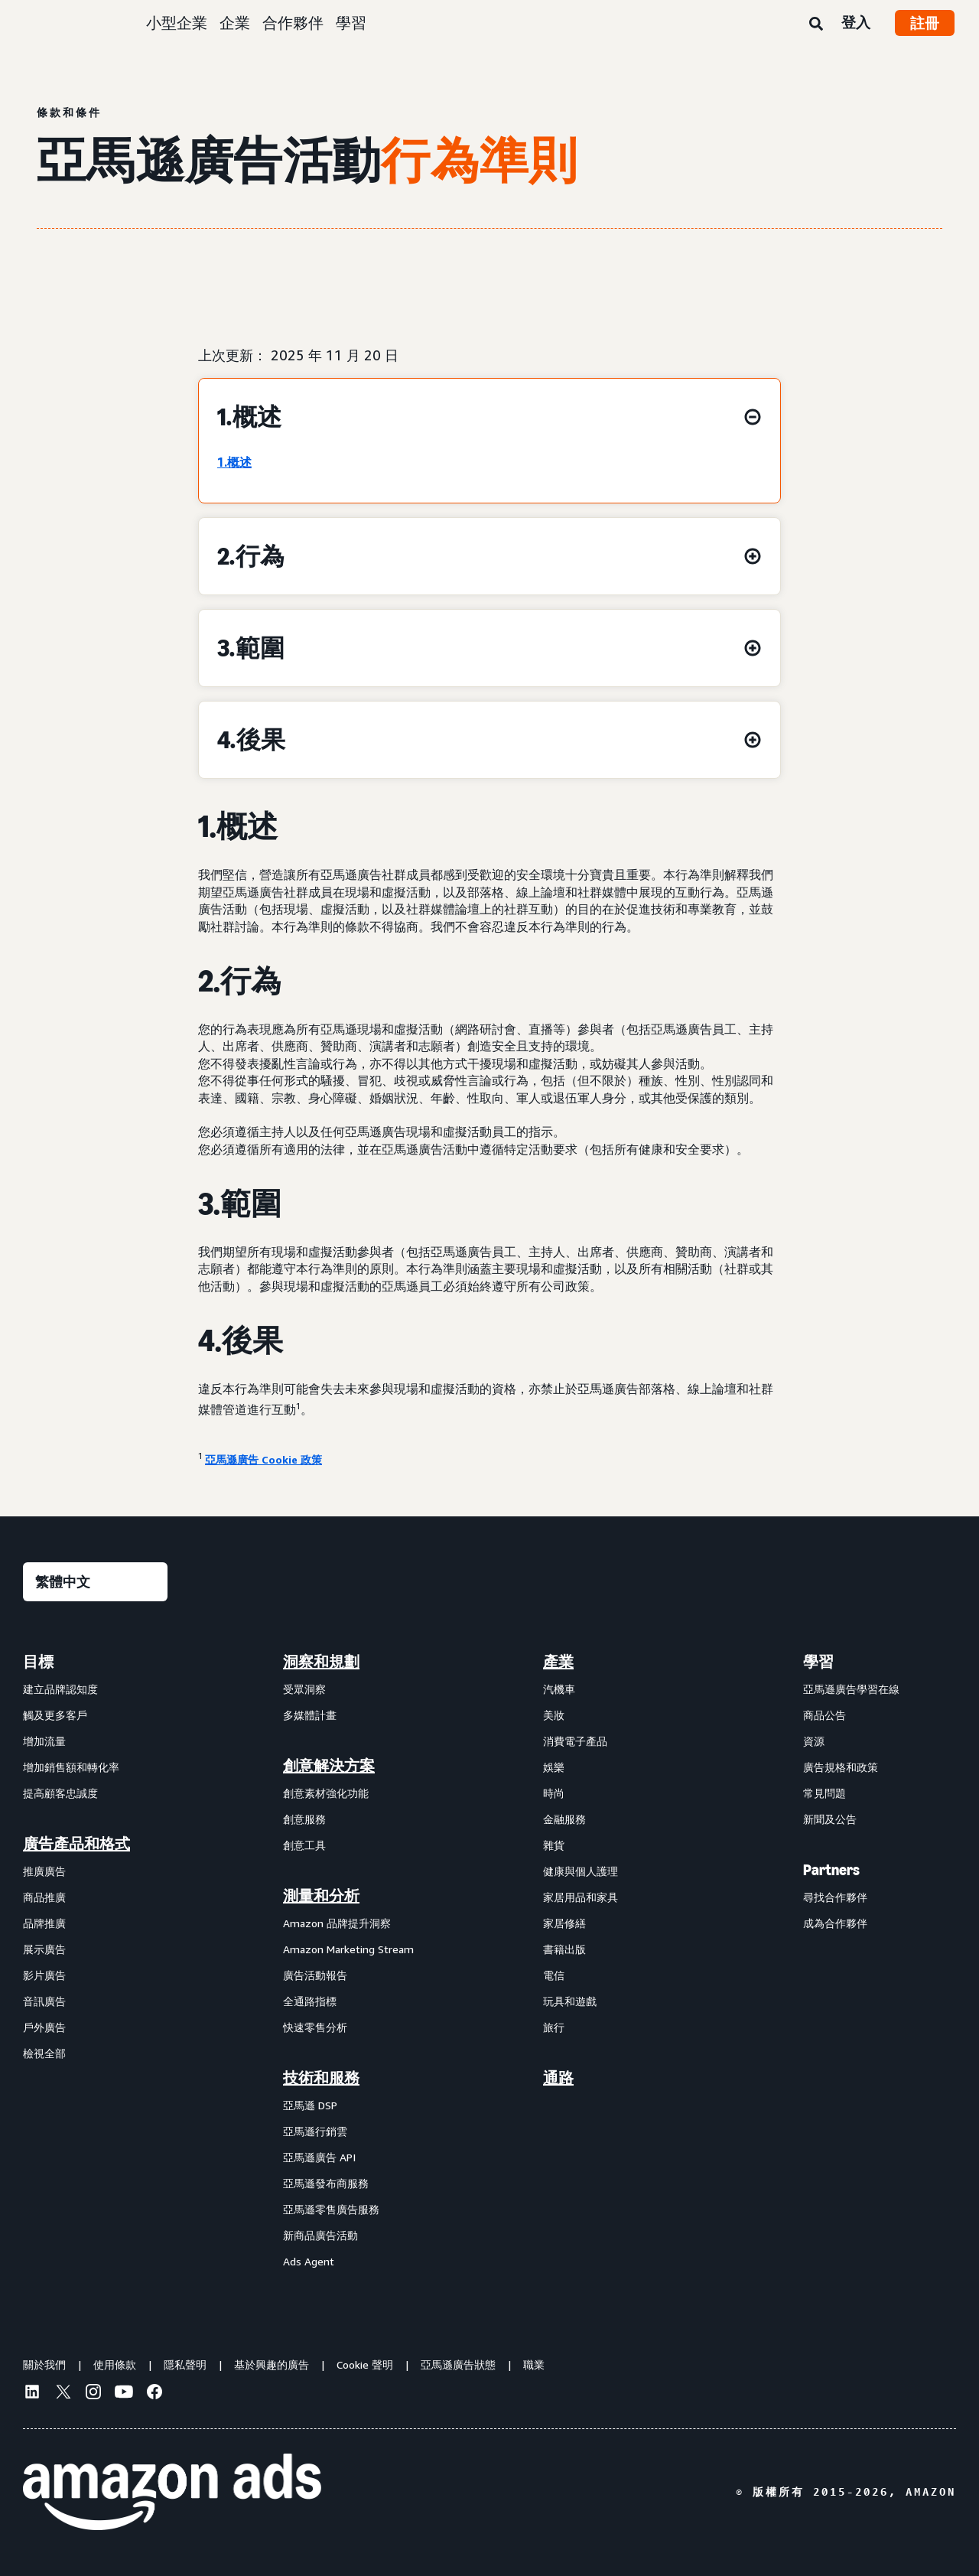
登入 (855, 22)
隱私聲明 (185, 2364)
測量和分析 (321, 1896)
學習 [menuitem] (818, 1662)
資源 (814, 1740)
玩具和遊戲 (570, 2001)
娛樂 (553, 1766)
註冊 (924, 23)
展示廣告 (44, 1949)
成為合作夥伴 (835, 1923)
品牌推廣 (44, 1923)
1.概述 (234, 462)
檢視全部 (44, 2053)
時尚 (553, 1792)
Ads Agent (308, 2261)
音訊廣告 (44, 2001)
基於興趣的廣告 (271, 2364)
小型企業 (176, 22)
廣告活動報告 (315, 1975)
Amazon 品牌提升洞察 (337, 1923)
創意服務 (304, 1818)
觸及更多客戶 (55, 1714)
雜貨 (553, 1844)
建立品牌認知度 (60, 1688)
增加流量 (44, 1740)
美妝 (553, 1714)
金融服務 (564, 1818)
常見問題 (824, 1792)
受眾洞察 (304, 1688)
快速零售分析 (315, 2027)
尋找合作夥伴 (835, 1897)
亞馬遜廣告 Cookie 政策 (263, 1459)
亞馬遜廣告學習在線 (851, 1688)
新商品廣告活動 (320, 2235)
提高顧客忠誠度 (60, 1792)
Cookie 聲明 (365, 2364)
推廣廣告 (44, 1870)
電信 (553, 1975)
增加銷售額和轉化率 (71, 1766)
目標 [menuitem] (38, 1662)
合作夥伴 (293, 22)
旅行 (553, 2027)
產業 (558, 1662)
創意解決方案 (329, 1766)
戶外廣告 (44, 2027)
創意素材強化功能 (326, 1792)
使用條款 (114, 2364)
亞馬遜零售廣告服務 (331, 2209)
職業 (534, 2364)
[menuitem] (99, 1961)
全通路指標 (310, 2001)
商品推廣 (44, 1897)
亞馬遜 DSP (310, 2105)
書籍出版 (564, 1949)
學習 (351, 22)
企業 (235, 22)
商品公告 (824, 1714)
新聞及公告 (830, 1818)
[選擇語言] (95, 1581)
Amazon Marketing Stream (348, 1949)
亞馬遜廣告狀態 (458, 2364)
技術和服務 (321, 2078)
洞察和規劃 (321, 1662)
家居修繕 (564, 1923)
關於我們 (44, 2364)
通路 (558, 2078)
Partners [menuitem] (831, 1870)
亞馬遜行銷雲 (315, 2131)
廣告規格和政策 (840, 1766)
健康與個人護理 (580, 1870)
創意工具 (304, 1844)
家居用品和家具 (580, 1897)
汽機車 (559, 1688)
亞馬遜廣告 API (319, 2157)
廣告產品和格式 (76, 1844)
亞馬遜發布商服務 (326, 2183)
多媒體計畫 (310, 1714)
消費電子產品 (575, 1740)
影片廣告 (44, 1975)
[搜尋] (816, 24)
